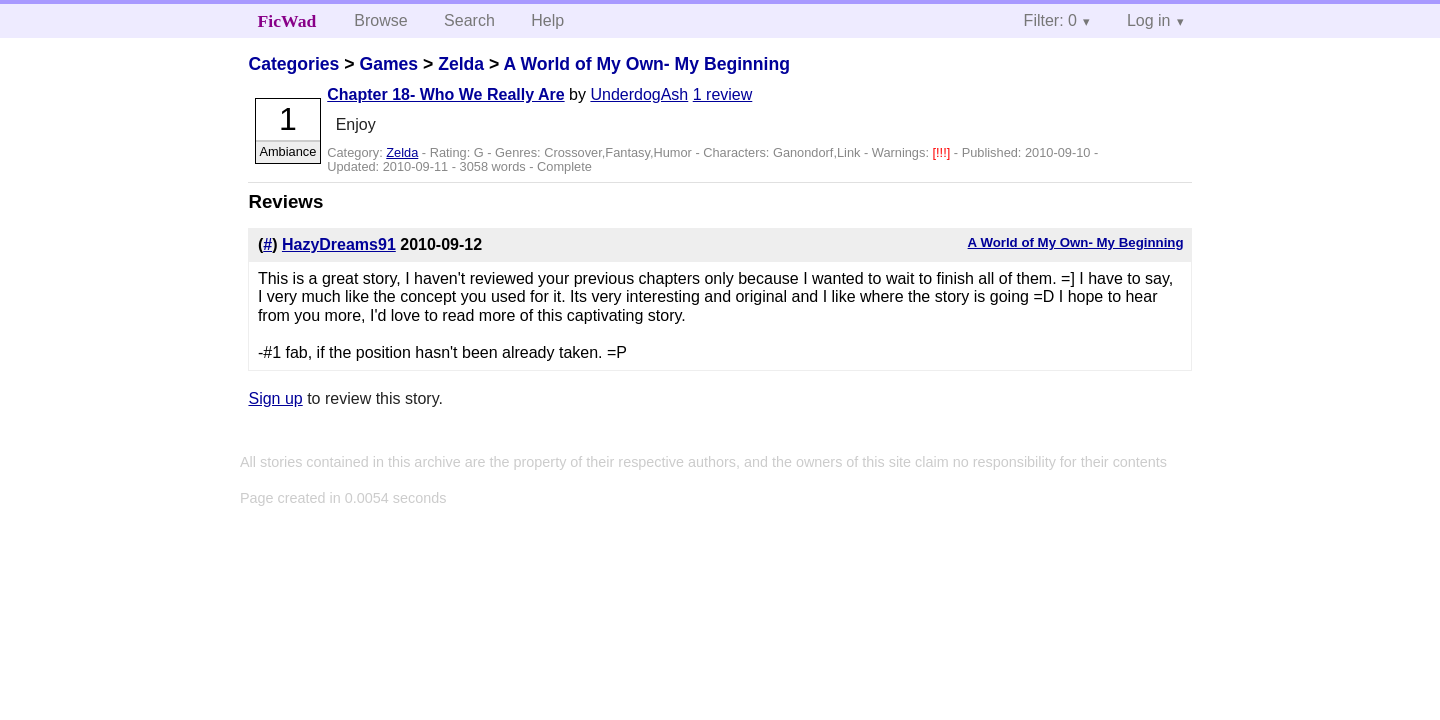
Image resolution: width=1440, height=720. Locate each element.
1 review (723, 94)
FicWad (287, 21)
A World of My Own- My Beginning (647, 64)
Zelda (461, 64)
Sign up (275, 398)
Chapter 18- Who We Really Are (445, 94)
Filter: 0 (1050, 20)
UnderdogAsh (639, 94)
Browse (380, 20)
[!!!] (943, 152)
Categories (293, 64)
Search (469, 20)
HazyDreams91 (339, 244)
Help (547, 20)
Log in (1149, 20)
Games (388, 64)
